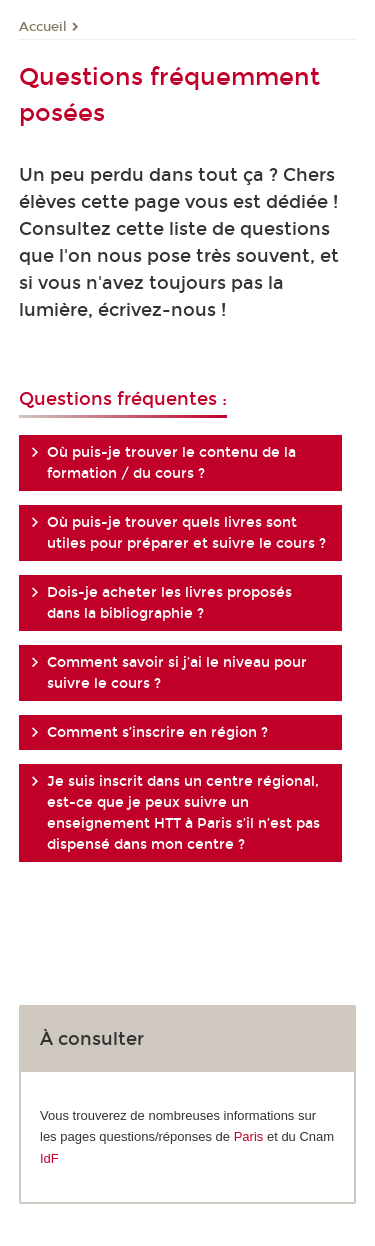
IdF (49, 1158)
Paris (249, 1136)
